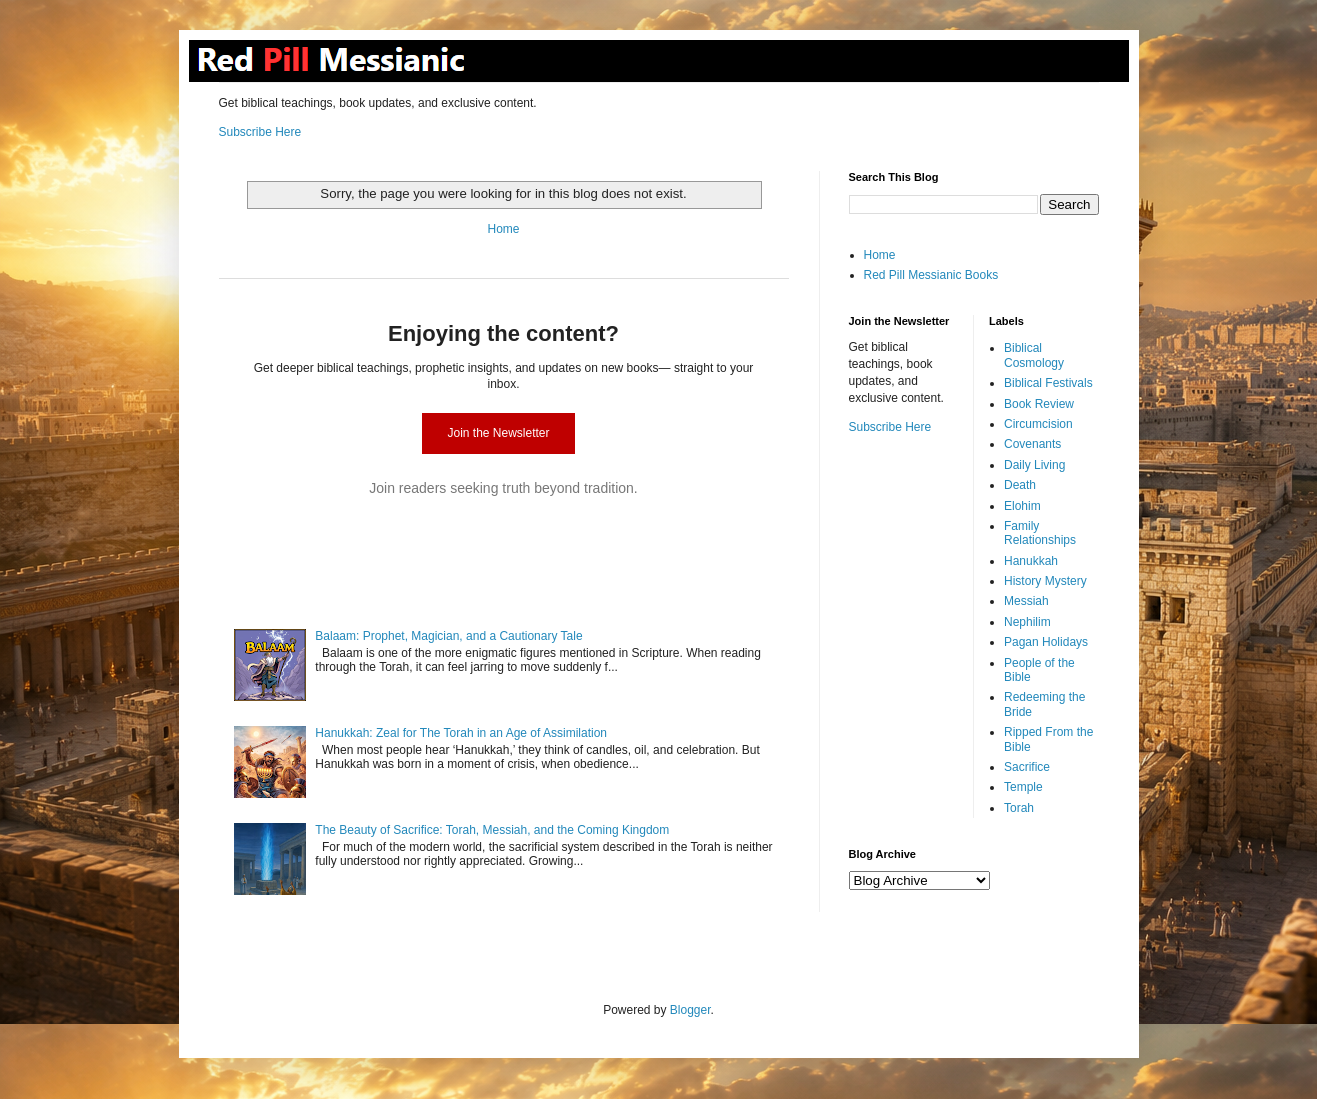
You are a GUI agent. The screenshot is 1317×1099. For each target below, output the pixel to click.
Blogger (690, 1010)
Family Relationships (1040, 533)
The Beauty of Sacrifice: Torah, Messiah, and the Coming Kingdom (492, 830)
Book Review (1039, 404)
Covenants (1032, 444)
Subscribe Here (260, 132)
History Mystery (1045, 581)
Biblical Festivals (1048, 383)
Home (503, 229)
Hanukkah (1031, 561)
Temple (1023, 787)
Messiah (1026, 601)
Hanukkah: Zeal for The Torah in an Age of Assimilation (461, 733)
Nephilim (1027, 622)
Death (1020, 485)
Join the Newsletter (498, 433)
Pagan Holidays (1046, 642)
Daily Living (1034, 465)
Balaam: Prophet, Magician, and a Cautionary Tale (448, 636)
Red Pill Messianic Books (931, 275)
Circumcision (1038, 424)
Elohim (1022, 506)
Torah (1019, 808)
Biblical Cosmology (1034, 355)
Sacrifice (1027, 767)
